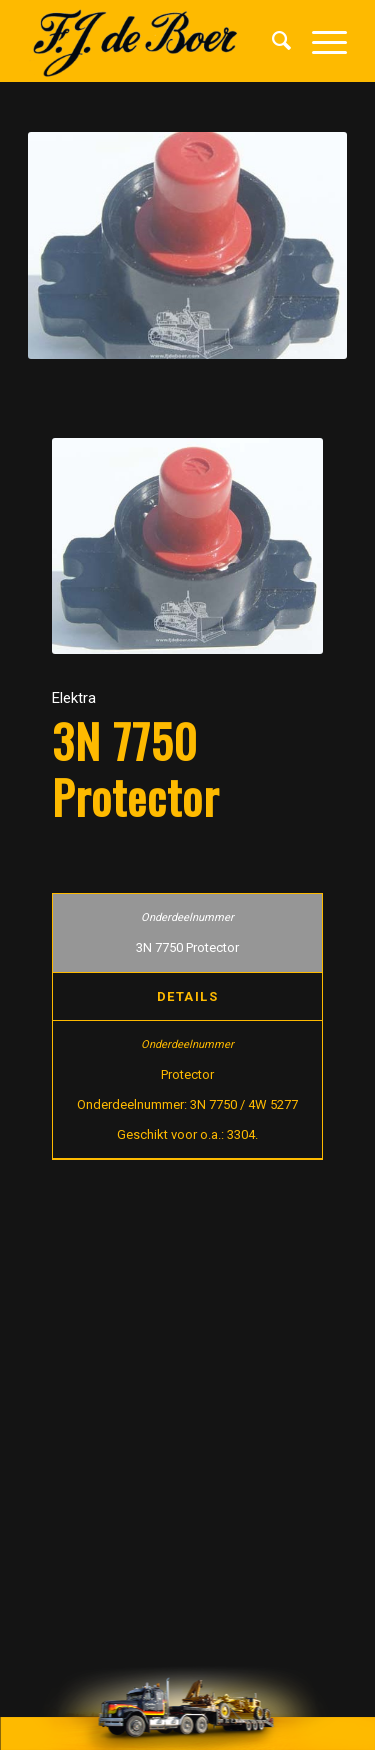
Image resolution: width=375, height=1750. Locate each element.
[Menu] (319, 41)
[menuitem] (272, 41)
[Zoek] (272, 41)
